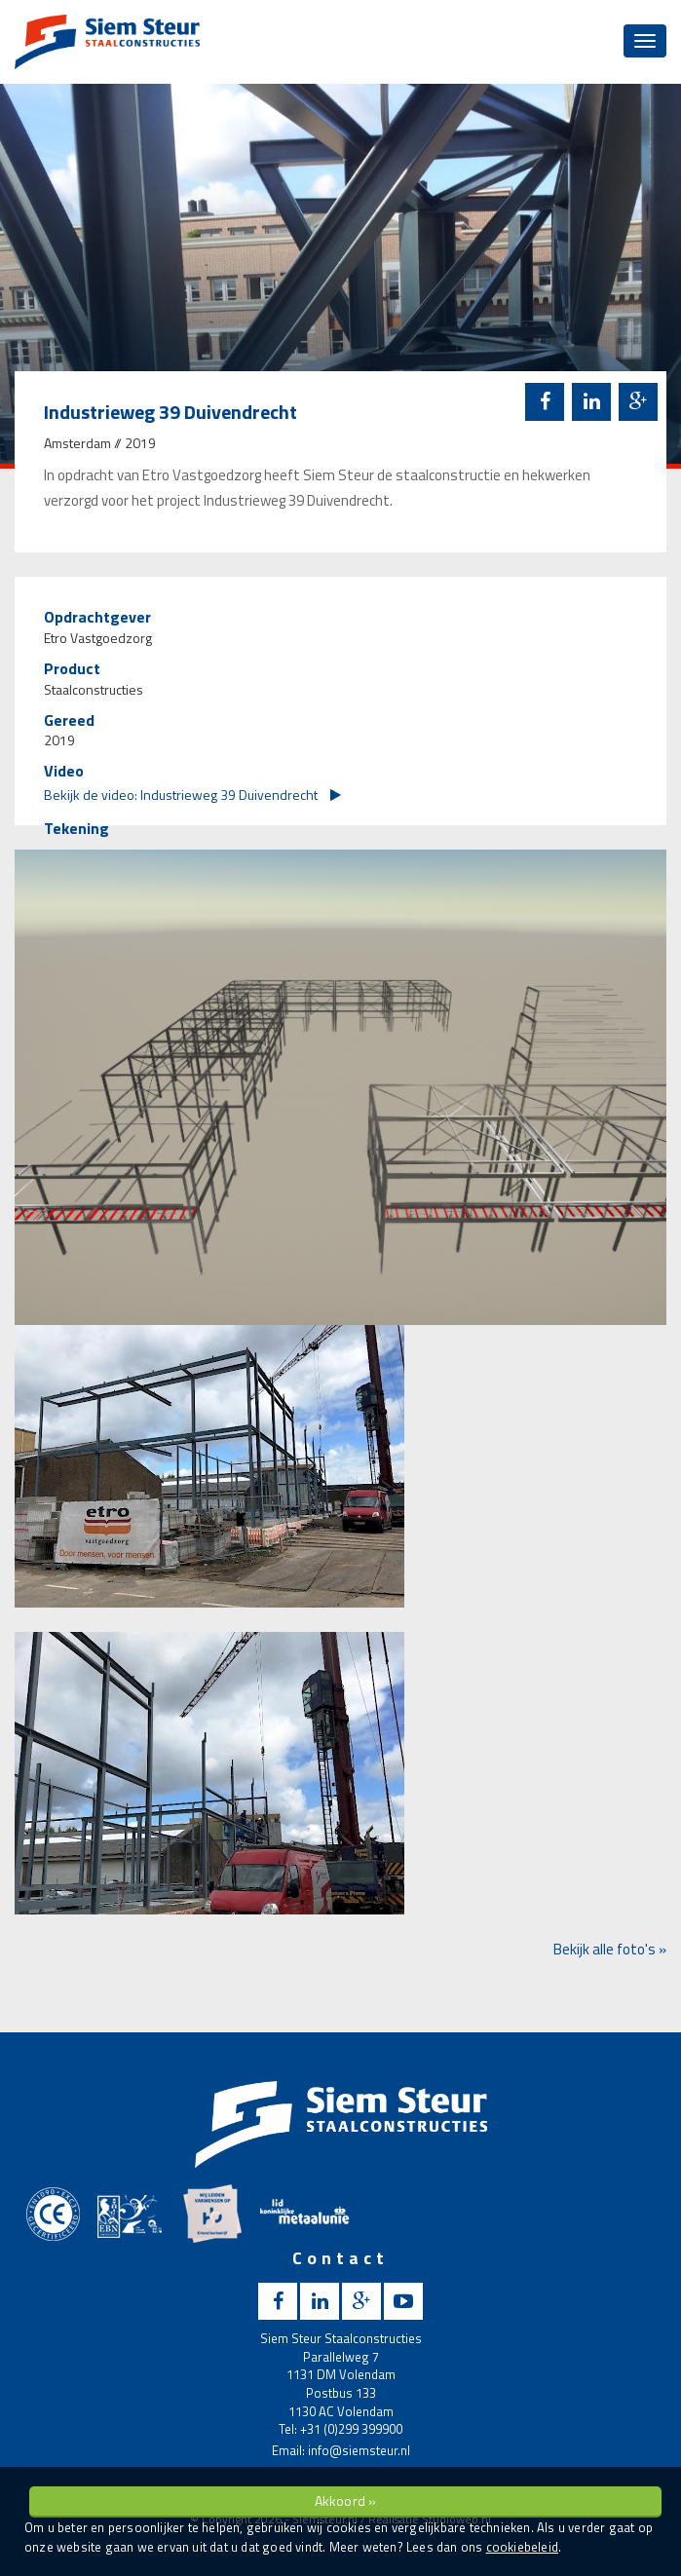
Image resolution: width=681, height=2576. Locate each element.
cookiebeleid (522, 2547)
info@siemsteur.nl (359, 2450)
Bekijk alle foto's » (609, 1949)
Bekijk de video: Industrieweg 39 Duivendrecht (192, 794)
